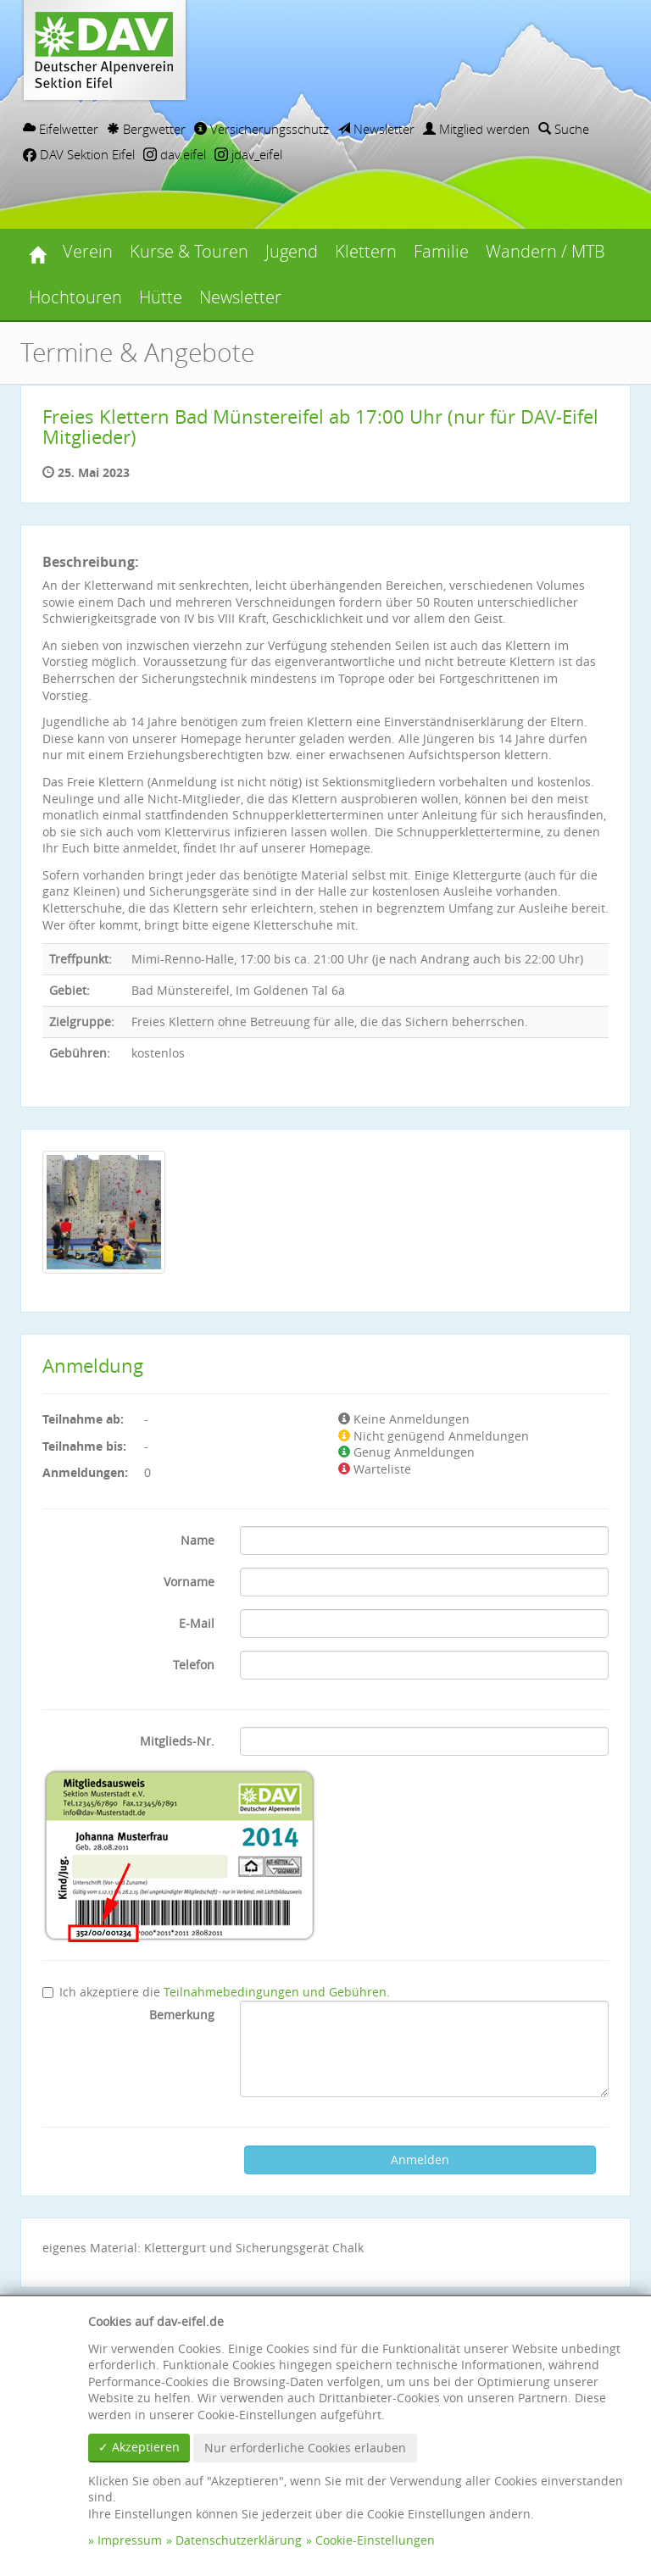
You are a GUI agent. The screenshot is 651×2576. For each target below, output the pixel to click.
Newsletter (376, 128)
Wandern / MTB (545, 251)
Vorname (189, 1582)
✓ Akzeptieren (139, 2447)
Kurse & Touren (189, 251)
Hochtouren (75, 297)
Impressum (129, 2540)
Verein (88, 251)
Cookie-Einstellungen (375, 2540)
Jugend (291, 251)
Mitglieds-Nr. (177, 1741)
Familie (441, 251)
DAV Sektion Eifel (79, 154)
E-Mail (196, 1623)
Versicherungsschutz (261, 128)
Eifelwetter (60, 128)
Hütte (160, 297)
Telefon (193, 1665)
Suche (563, 128)
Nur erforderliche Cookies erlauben (305, 2448)
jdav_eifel (248, 154)
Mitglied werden (476, 128)
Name (197, 1540)
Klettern (366, 251)
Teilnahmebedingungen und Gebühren (275, 1992)
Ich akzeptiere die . (216, 1992)
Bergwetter (146, 128)
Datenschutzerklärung (238, 2540)
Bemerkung (181, 2015)
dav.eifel (174, 154)
